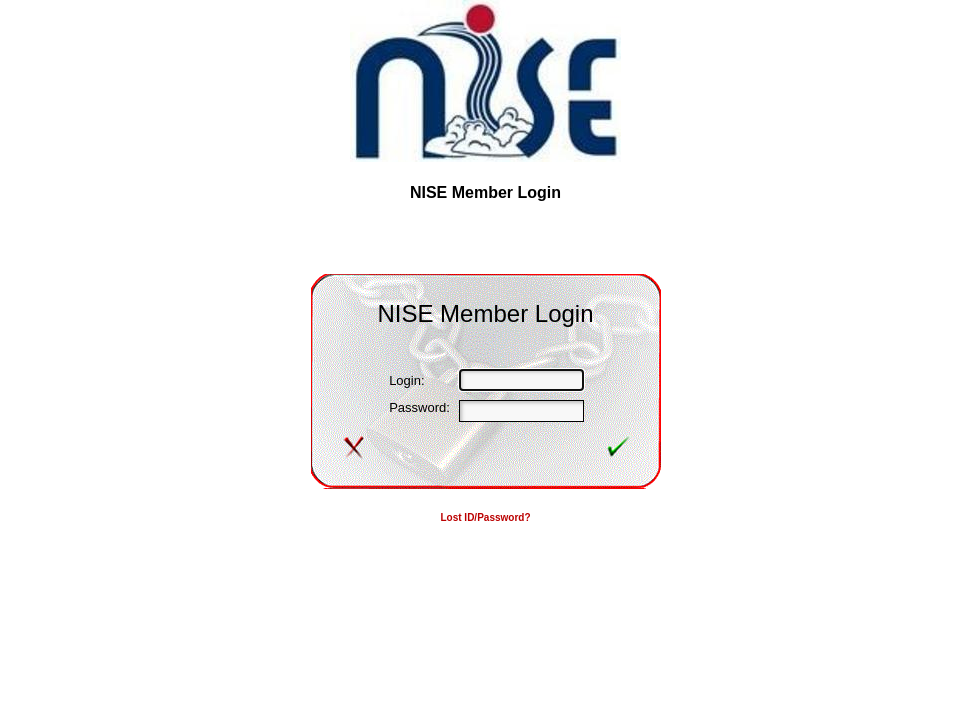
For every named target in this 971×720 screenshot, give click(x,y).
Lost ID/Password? (485, 517)
